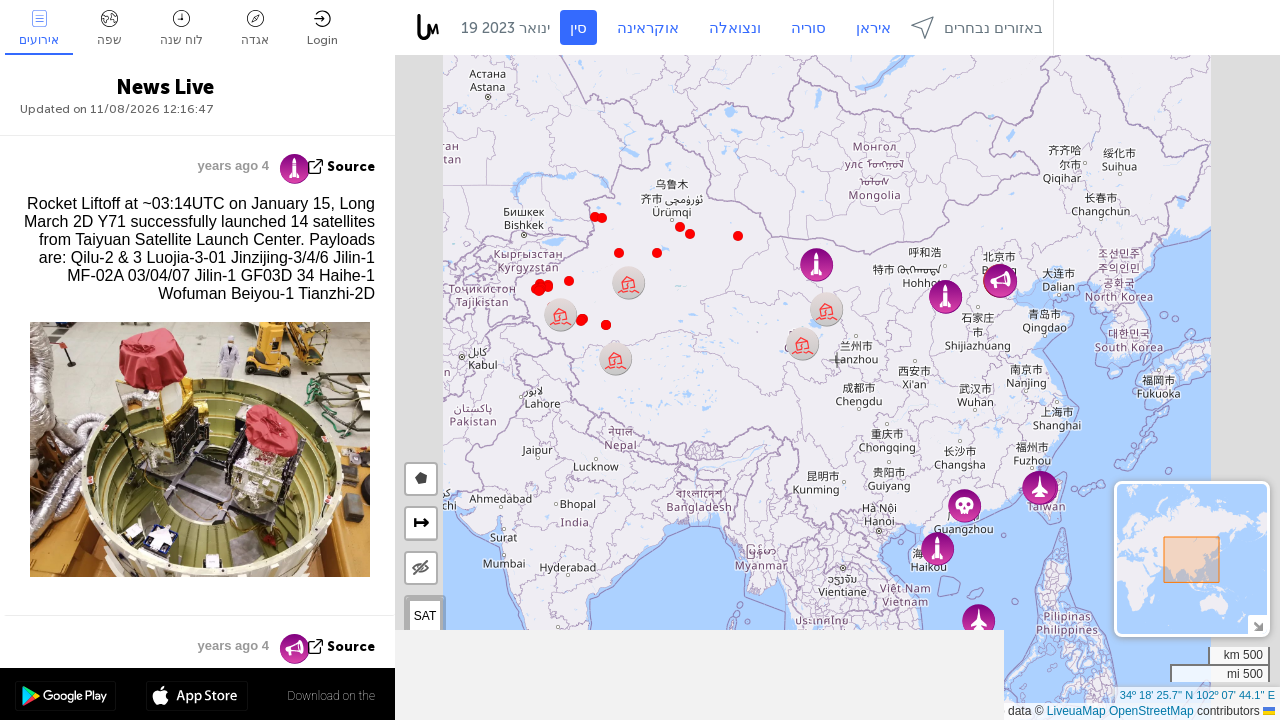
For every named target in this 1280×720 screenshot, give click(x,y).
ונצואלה (735, 28)
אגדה (255, 28)
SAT (425, 616)
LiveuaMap (1076, 711)
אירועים (39, 28)
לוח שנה (181, 28)
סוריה (808, 28)
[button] (581, 321)
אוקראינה (648, 28)
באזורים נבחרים (977, 27)
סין (578, 28)
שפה (109, 28)
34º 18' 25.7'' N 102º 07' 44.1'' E (1197, 695)
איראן (873, 28)
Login (322, 28)
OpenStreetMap (1151, 711)
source (351, 166)
